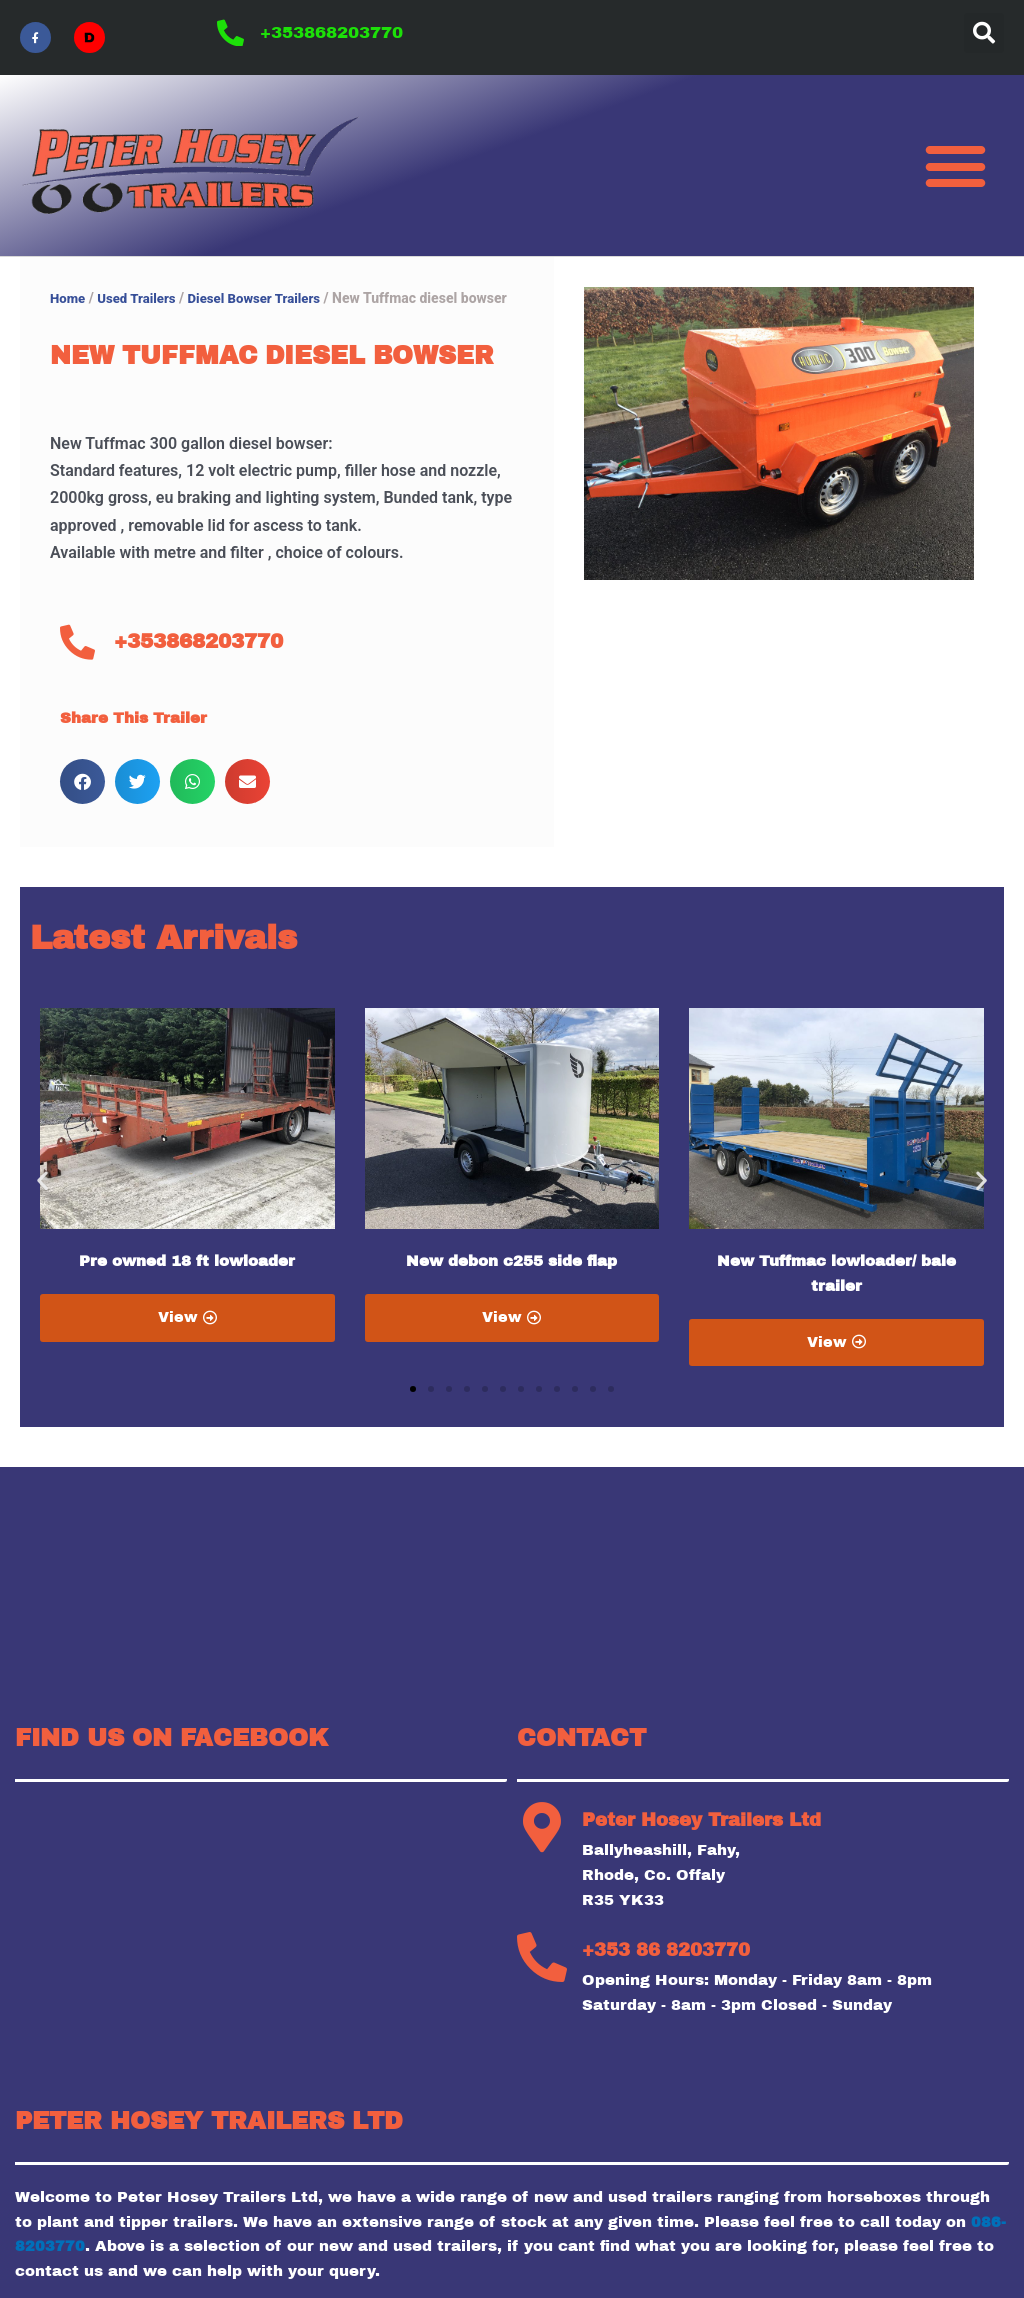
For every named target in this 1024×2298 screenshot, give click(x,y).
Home (68, 298)
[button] (984, 33)
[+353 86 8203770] (542, 1958)
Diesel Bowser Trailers (265, 298)
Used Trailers (140, 298)
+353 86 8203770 (666, 1951)
